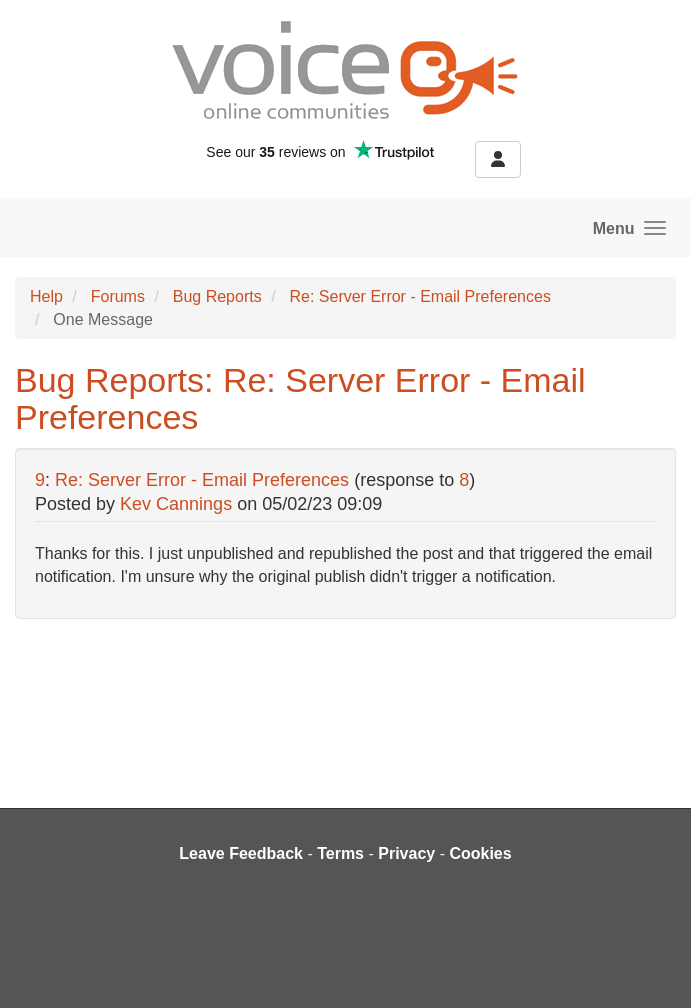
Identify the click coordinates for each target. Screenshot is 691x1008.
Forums (118, 296)
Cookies (480, 853)
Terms (340, 853)
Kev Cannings (176, 504)
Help (46, 296)
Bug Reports (217, 296)
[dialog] (653, 968)
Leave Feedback (241, 853)
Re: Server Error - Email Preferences (419, 296)
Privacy (406, 853)
